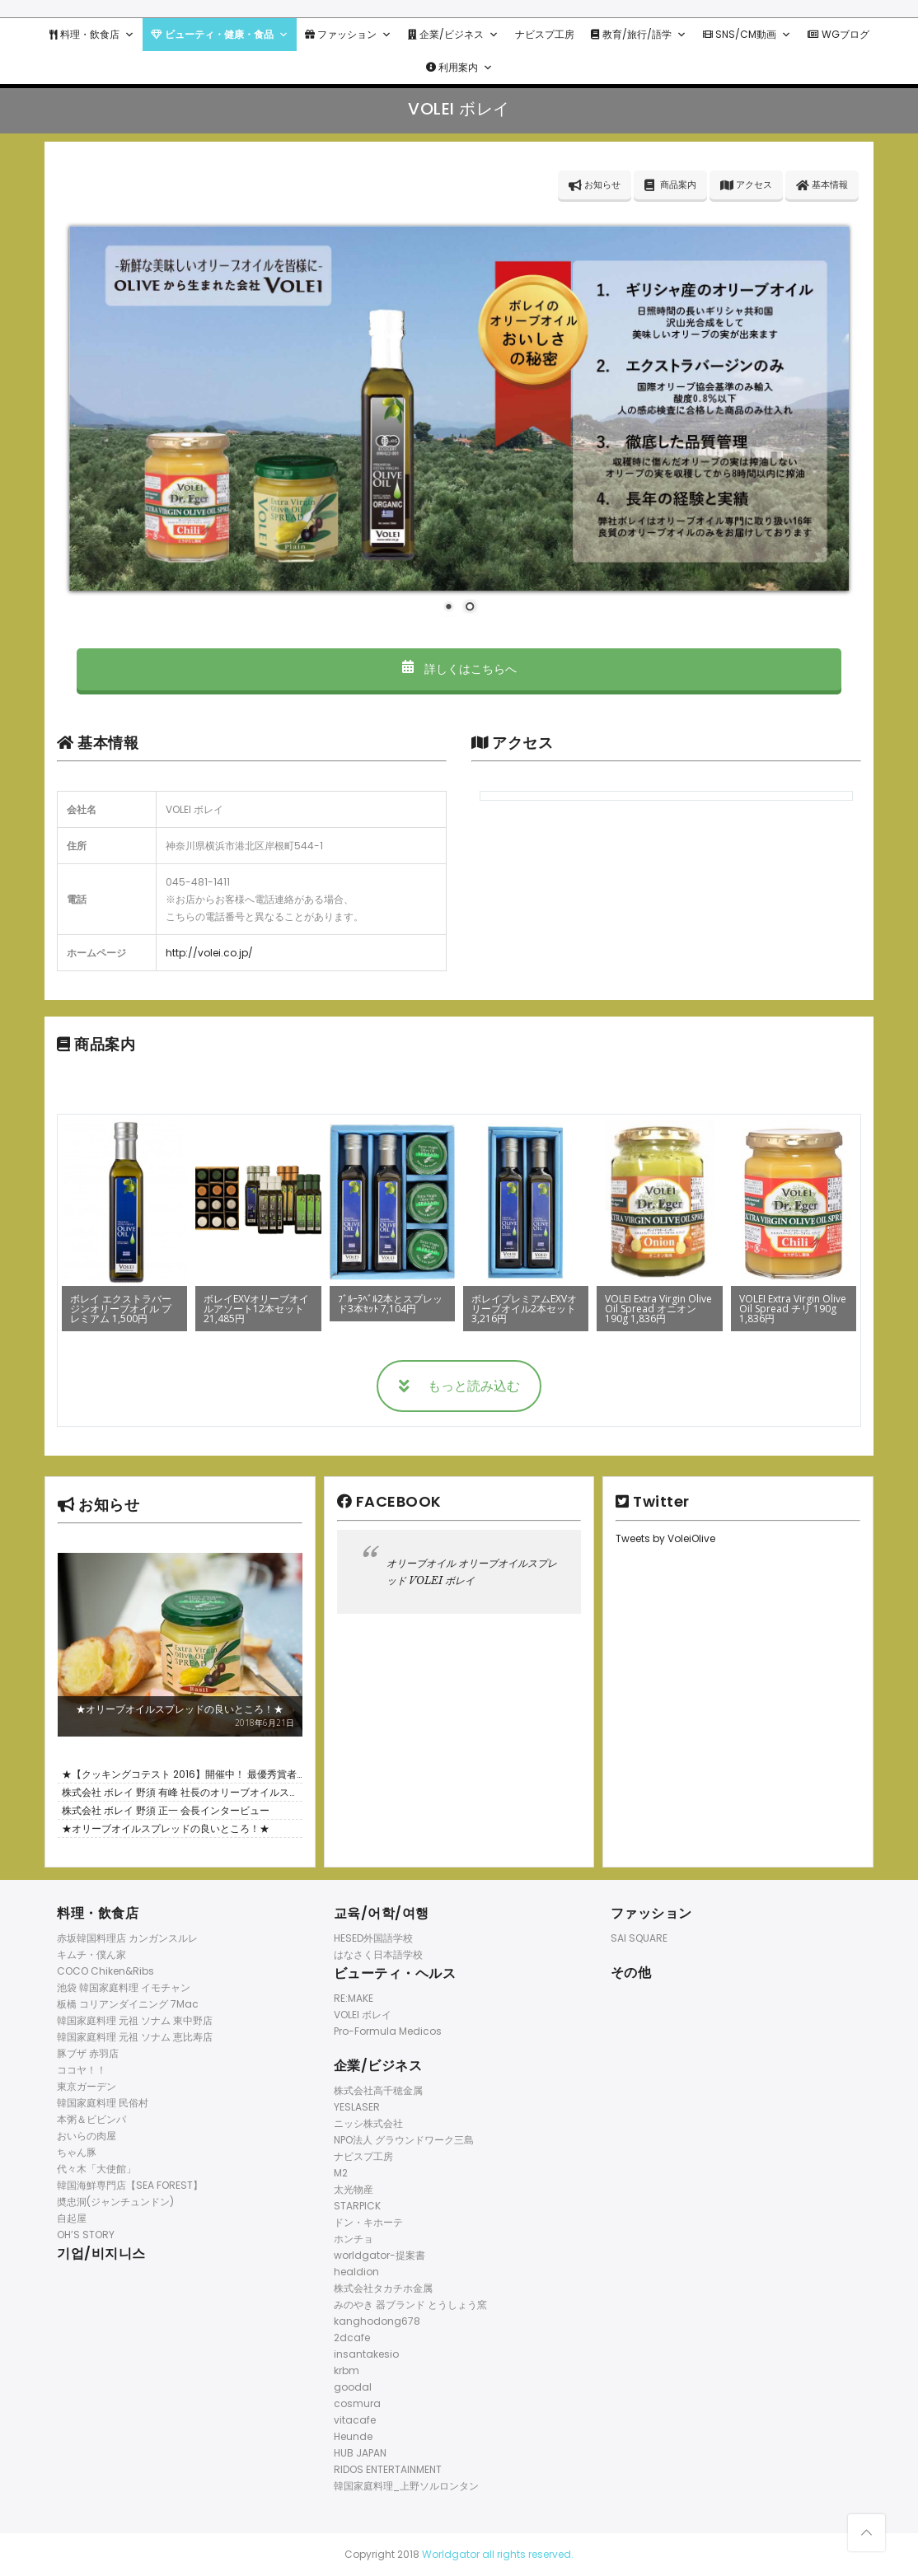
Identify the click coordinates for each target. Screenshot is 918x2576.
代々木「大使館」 (96, 2169)
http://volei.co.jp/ (209, 953)
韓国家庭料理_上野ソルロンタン (406, 2486)
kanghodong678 (377, 2321)
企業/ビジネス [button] (453, 34)
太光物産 (353, 2189)
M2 (341, 2173)
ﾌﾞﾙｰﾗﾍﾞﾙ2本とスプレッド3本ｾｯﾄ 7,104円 (390, 1304)
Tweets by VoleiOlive (665, 1538)
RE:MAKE (353, 1998)
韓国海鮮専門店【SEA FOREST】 (130, 2185)
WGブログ (838, 34)
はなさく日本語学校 (378, 1954)
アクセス (746, 184)
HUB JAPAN (360, 2453)
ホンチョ (353, 2239)
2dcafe (352, 2338)
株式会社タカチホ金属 (383, 2288)
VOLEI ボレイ (362, 2015)
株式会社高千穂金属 (378, 2090)
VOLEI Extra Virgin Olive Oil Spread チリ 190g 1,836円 (792, 1308)
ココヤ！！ (81, 2070)
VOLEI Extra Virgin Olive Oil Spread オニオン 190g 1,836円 (658, 1308)
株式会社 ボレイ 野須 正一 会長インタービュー (165, 1810)
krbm (346, 2370)
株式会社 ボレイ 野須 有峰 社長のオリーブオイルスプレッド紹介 (180, 1793)
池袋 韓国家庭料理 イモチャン (123, 1987)
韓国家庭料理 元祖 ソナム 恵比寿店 (135, 2037)
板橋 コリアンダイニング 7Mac (128, 2004)
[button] (129, 34)
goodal (353, 2387)
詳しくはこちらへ (459, 669)
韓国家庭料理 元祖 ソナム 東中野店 (135, 2020)
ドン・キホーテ (368, 2222)
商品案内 (670, 184)
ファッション (348, 34)
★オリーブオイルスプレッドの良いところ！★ (179, 1709)
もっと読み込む (459, 1386)
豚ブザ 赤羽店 (88, 2053)
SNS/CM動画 (747, 34)
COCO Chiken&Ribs (105, 1971)
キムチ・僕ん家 (91, 1954)
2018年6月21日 (264, 1722)
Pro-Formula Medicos (388, 2031)
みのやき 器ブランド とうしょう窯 (410, 2305)
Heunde (353, 2436)
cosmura (357, 2403)
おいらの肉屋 (86, 2136)
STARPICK (357, 2206)
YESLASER (357, 2107)
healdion (356, 2272)
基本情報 (822, 184)
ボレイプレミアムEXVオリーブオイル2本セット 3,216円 (524, 1308)
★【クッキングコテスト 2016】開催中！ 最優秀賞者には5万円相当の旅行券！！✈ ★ (179, 1775)
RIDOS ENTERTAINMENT (388, 2469)
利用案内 (459, 67)
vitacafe (355, 2420)
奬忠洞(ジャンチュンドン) (115, 2202)
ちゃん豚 (76, 2152)
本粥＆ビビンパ (91, 2119)
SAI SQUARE (639, 1938)
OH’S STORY (86, 2235)
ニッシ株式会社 (368, 2123)
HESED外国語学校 (373, 1938)
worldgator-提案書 (379, 2255)
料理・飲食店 (91, 34)
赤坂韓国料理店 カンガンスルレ (127, 1938)
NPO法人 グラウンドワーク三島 (404, 2140)
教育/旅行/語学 (638, 34)
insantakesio (366, 2354)
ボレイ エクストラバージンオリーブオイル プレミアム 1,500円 (120, 1308)
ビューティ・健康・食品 (219, 34)
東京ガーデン (86, 2086)
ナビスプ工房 (544, 34)
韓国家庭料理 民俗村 (102, 2103)
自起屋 (72, 2218)
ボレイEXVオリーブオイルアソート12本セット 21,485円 (256, 1308)
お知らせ (595, 184)
